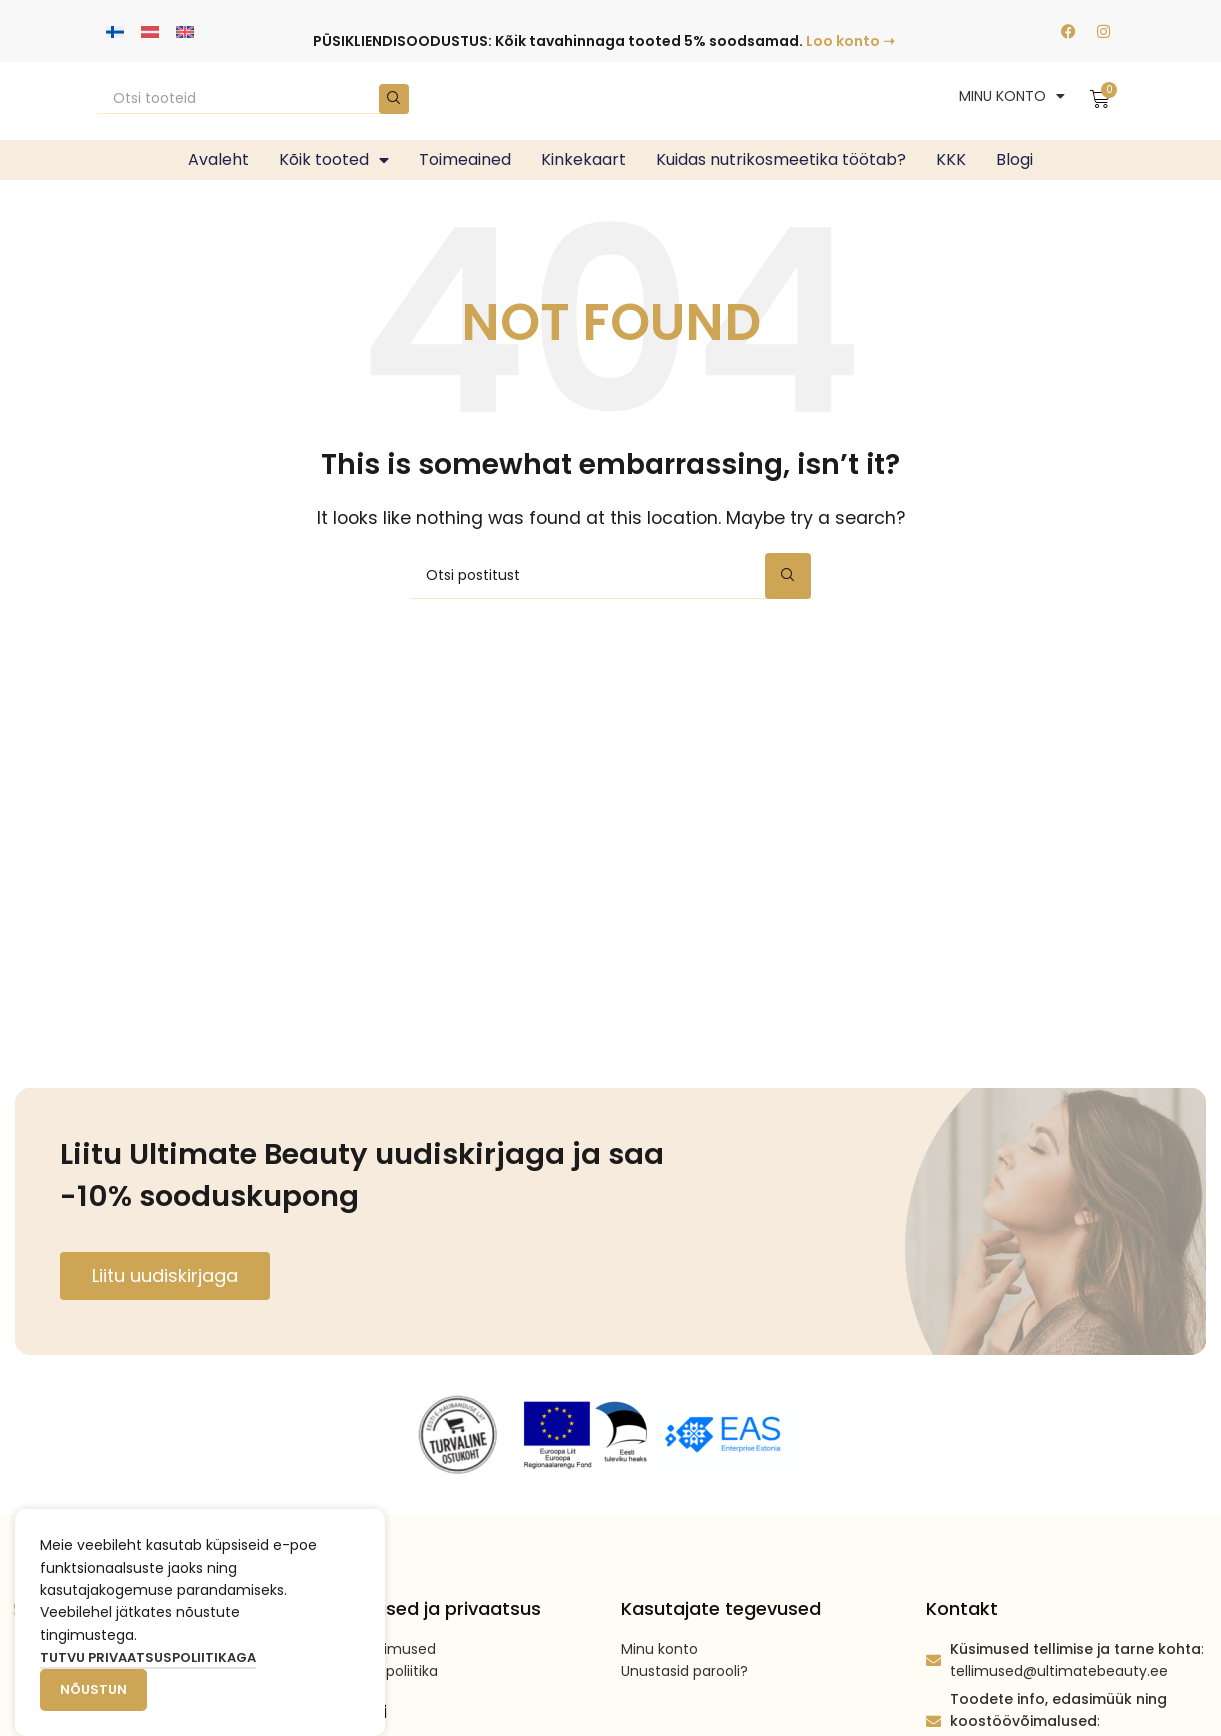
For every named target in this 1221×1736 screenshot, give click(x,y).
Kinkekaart (583, 159)
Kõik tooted (334, 160)
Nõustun (93, 1689)
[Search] (254, 99)
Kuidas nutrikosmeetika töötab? (781, 159)
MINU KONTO (1012, 96)
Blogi (1014, 159)
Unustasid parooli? (684, 1671)
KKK (951, 159)
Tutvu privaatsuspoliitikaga (148, 1657)
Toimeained (465, 159)
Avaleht (218, 159)
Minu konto (659, 1649)
